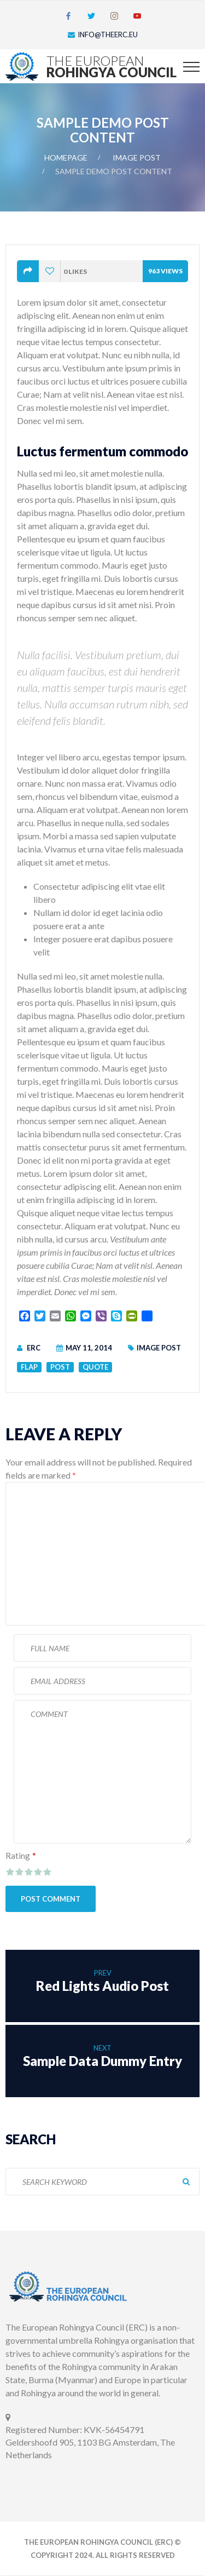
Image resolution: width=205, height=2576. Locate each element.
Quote (95, 1367)
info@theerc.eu (108, 34)
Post (60, 1367)
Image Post (137, 157)
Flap (29, 1367)
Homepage (65, 157)
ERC (33, 1347)
